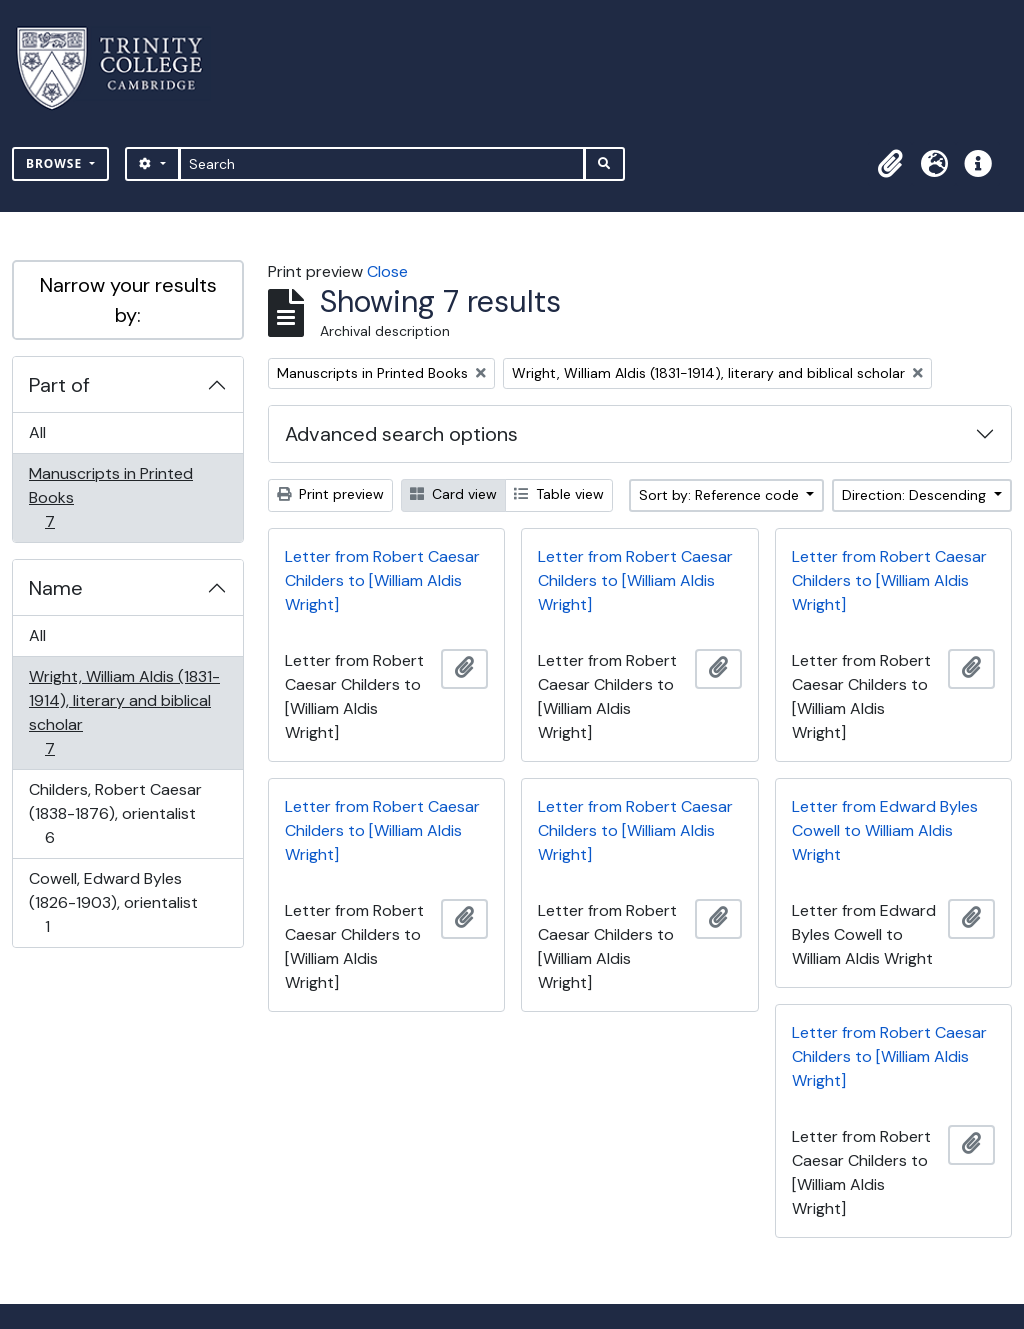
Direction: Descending (916, 495)
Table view (559, 494)
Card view (453, 494)
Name (56, 588)
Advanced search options (401, 434)
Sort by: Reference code (721, 495)
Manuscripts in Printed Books (110, 497)
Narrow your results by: (128, 300)
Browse (56, 163)
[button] (890, 164)
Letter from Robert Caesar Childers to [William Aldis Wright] (382, 580)
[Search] (382, 164)
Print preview (330, 494)
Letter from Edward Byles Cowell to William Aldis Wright (885, 830)
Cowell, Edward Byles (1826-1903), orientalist (113, 902)
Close (387, 271)
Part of (59, 385)
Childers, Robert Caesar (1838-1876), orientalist (115, 813)
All (37, 432)
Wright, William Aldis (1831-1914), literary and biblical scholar (124, 712)
